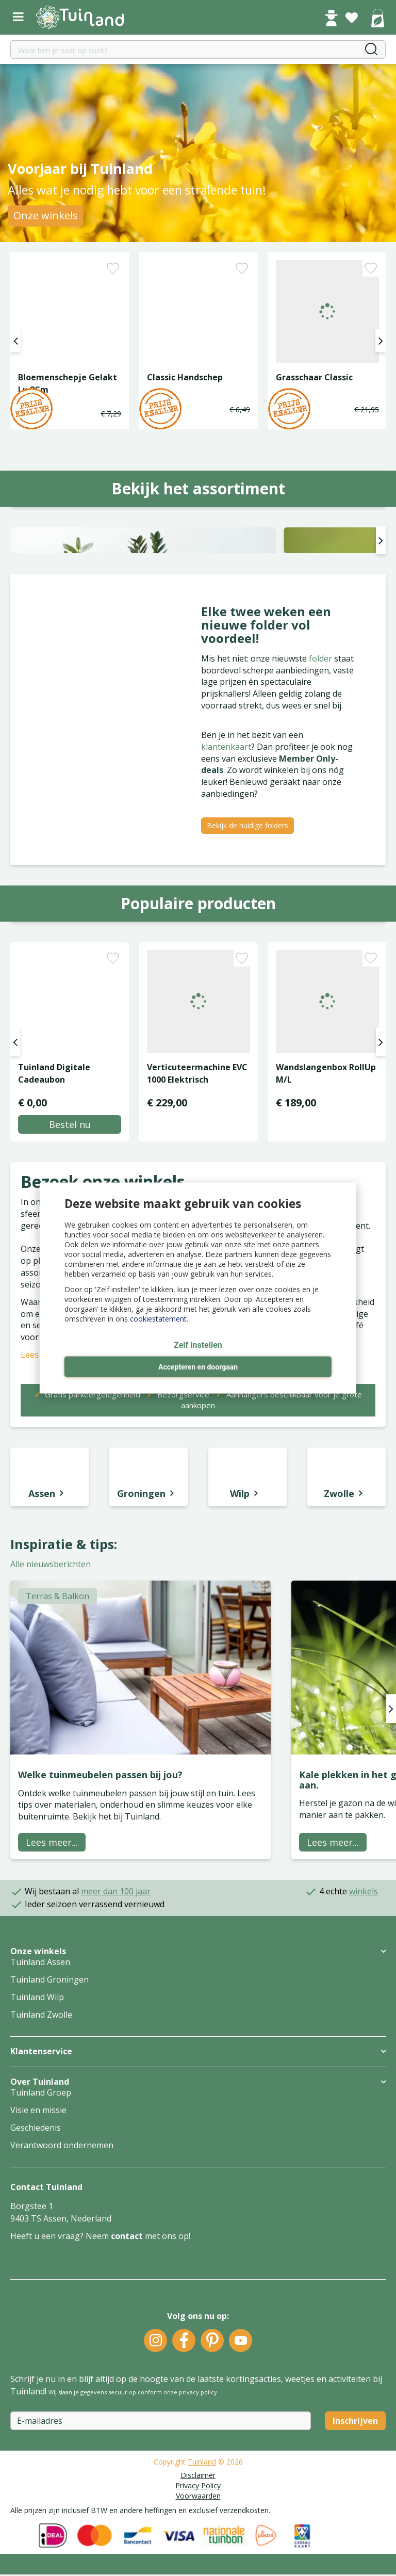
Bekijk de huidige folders (247, 978)
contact (127, 2388)
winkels (363, 2044)
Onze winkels (45, 215)
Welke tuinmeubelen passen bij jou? (100, 1927)
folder (321, 811)
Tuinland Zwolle (41, 2168)
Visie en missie (38, 2263)
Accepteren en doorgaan (198, 1367)
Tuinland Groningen (49, 2132)
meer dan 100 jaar (116, 2044)
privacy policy (198, 2545)
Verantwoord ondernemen (61, 2298)
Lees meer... (52, 1995)
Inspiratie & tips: (63, 1696)
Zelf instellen (198, 1345)
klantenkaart (226, 899)
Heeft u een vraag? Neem (60, 2388)
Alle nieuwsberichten (50, 1717)
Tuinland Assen (40, 2115)
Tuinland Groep (40, 2245)
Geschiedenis (35, 2281)
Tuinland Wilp (37, 2150)
